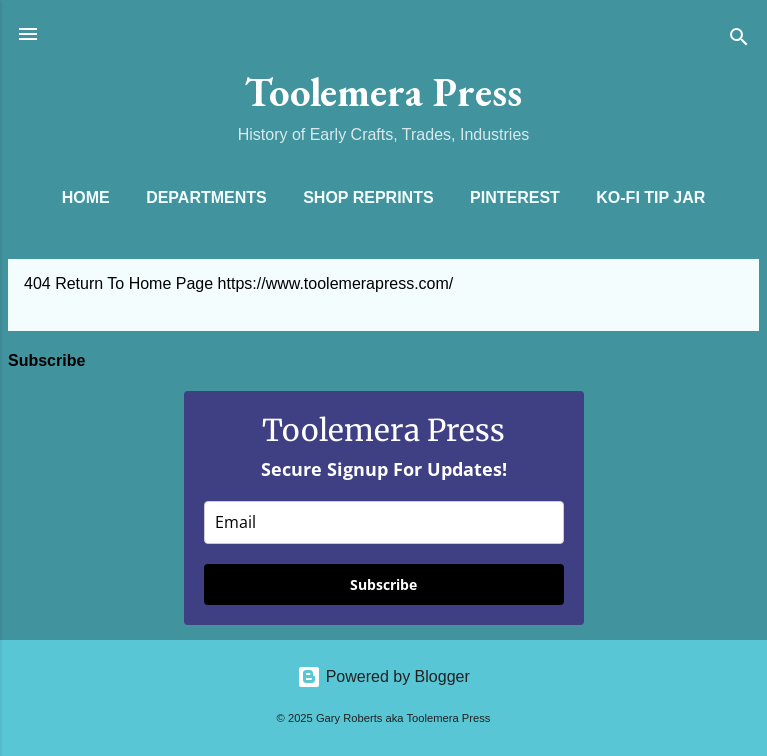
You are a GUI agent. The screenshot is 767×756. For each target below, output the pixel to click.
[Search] (739, 40)
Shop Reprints (368, 197)
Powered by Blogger (383, 676)
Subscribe (383, 584)
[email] (384, 522)
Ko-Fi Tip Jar (650, 197)
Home (86, 197)
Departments (206, 197)
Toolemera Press (383, 91)
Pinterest (515, 197)
